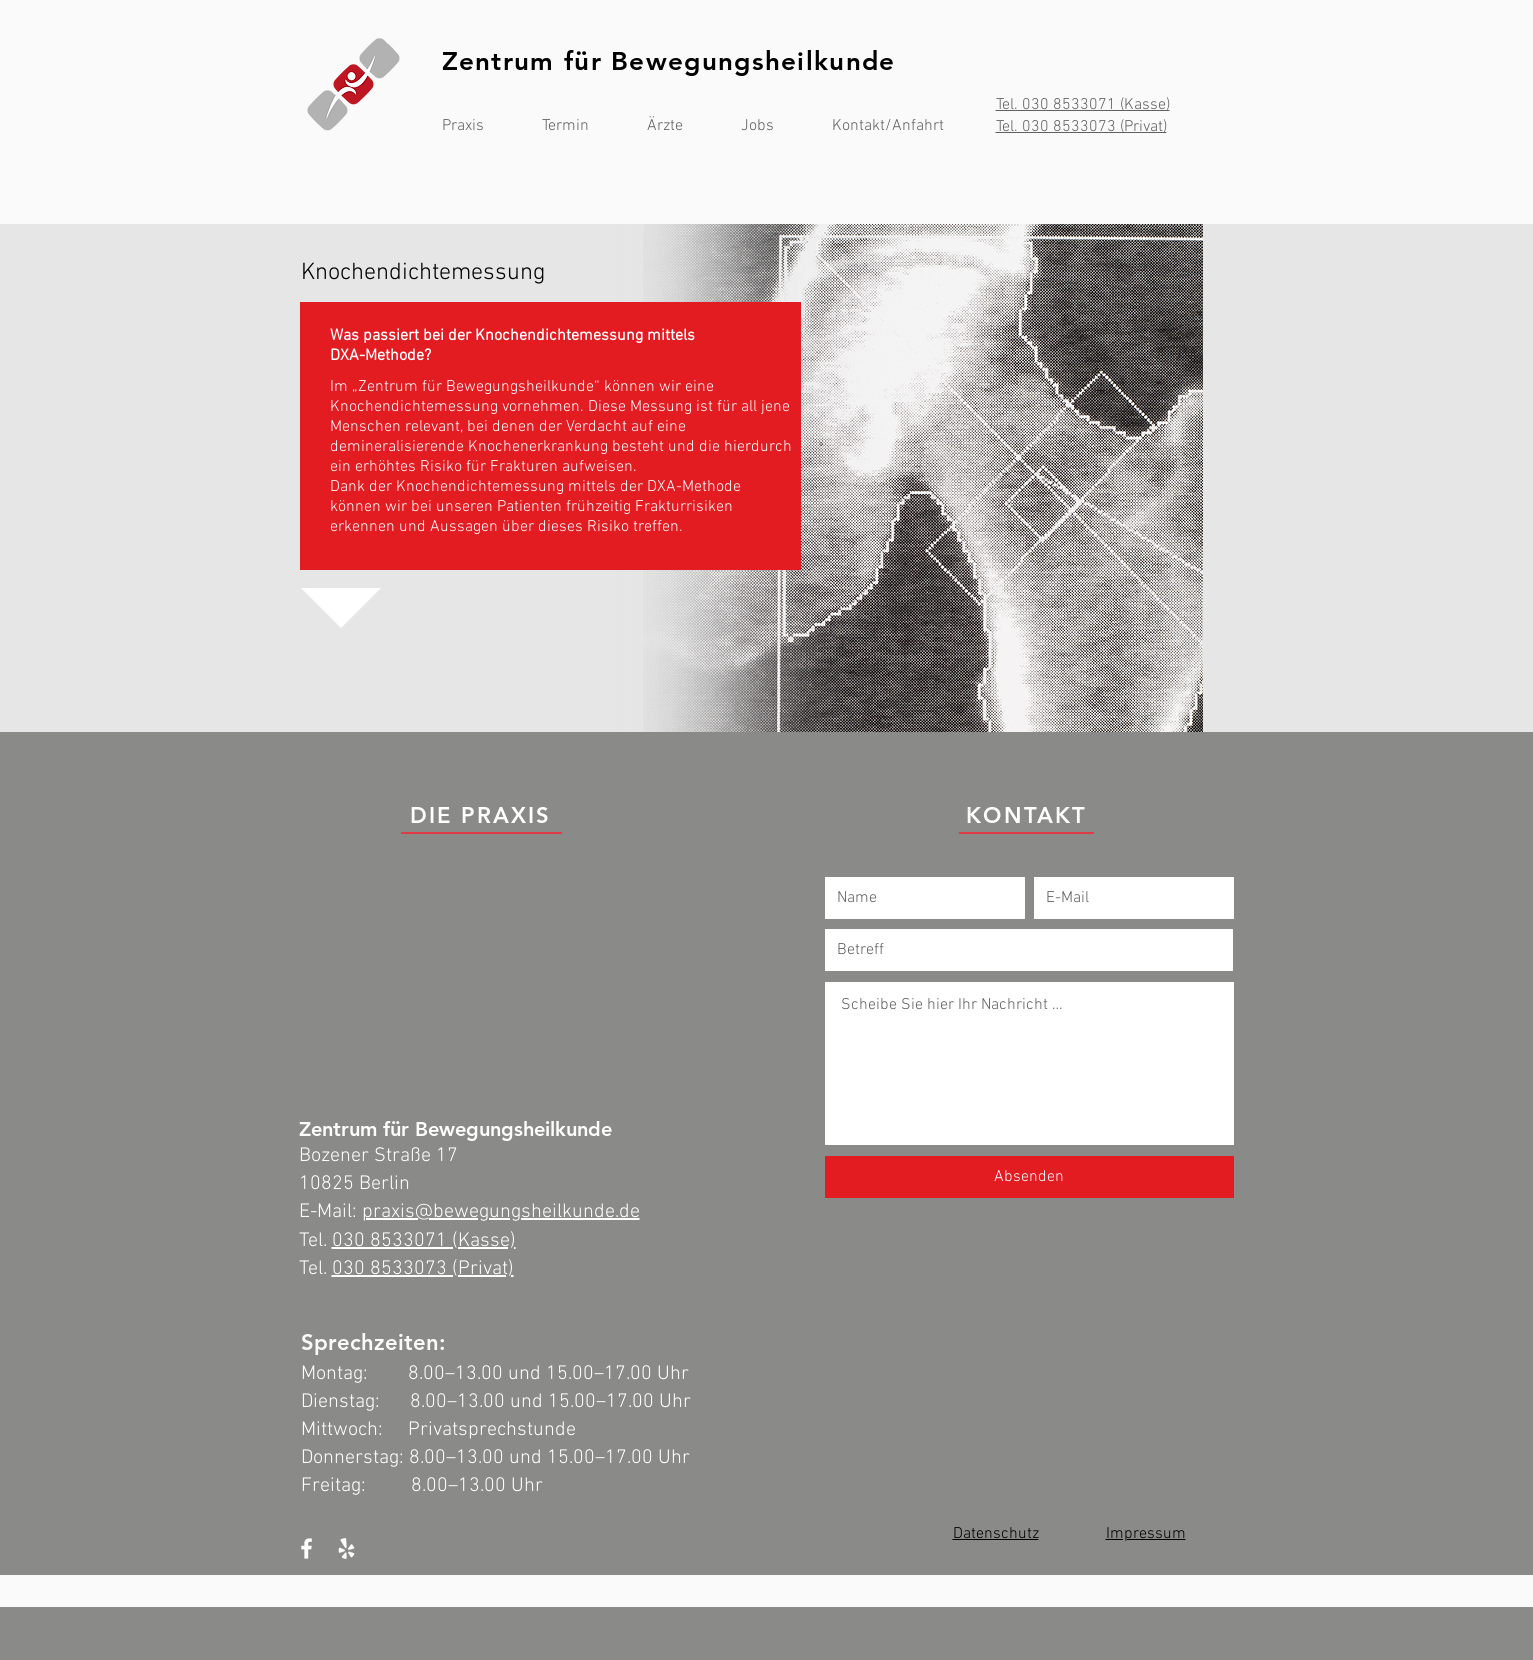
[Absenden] (1029, 1177)
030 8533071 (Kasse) (424, 1241)
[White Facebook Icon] (306, 1548)
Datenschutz (996, 1534)
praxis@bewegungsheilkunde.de (501, 1212)
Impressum (1146, 1534)
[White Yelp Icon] (346, 1548)
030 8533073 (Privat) (423, 1269)
